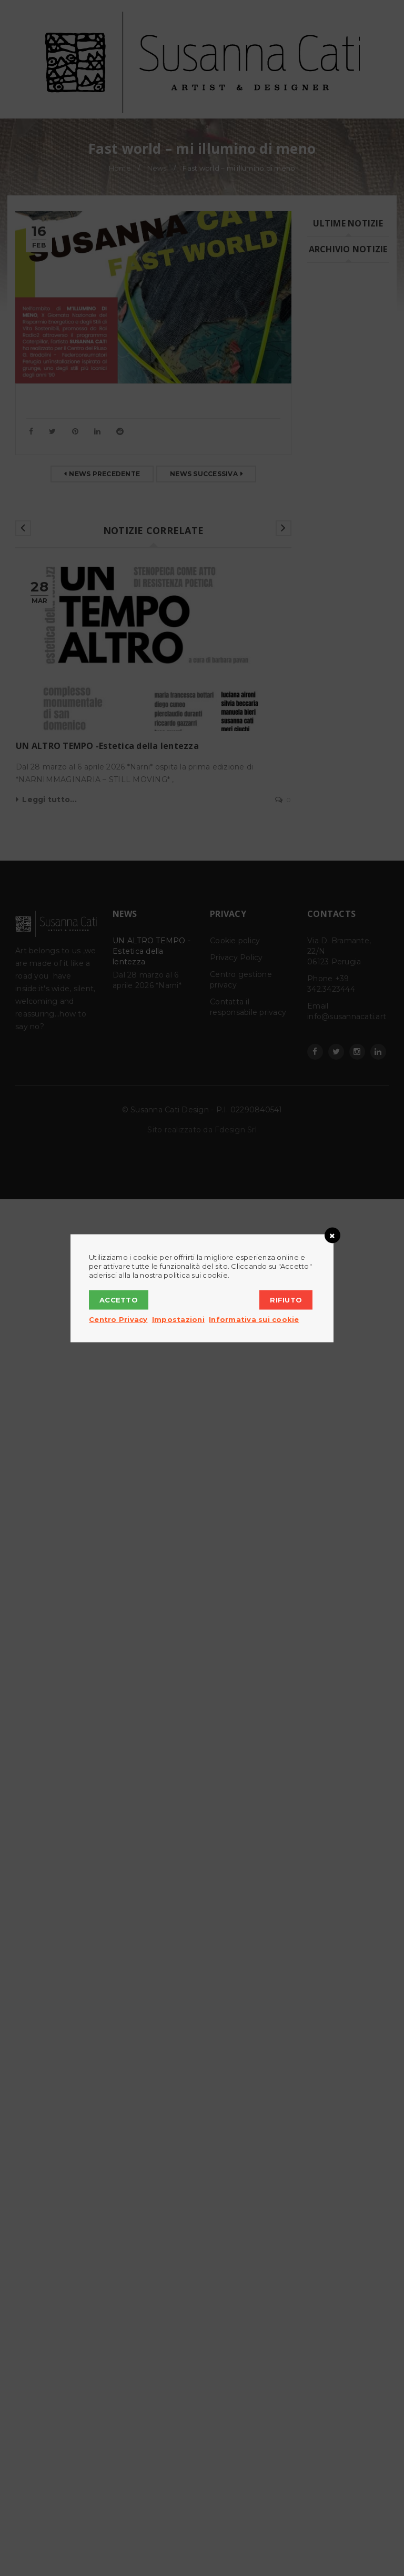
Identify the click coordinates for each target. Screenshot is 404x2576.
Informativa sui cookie (254, 1319)
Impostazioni (178, 1319)
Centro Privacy (118, 1319)
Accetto (118, 1299)
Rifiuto (286, 1299)
